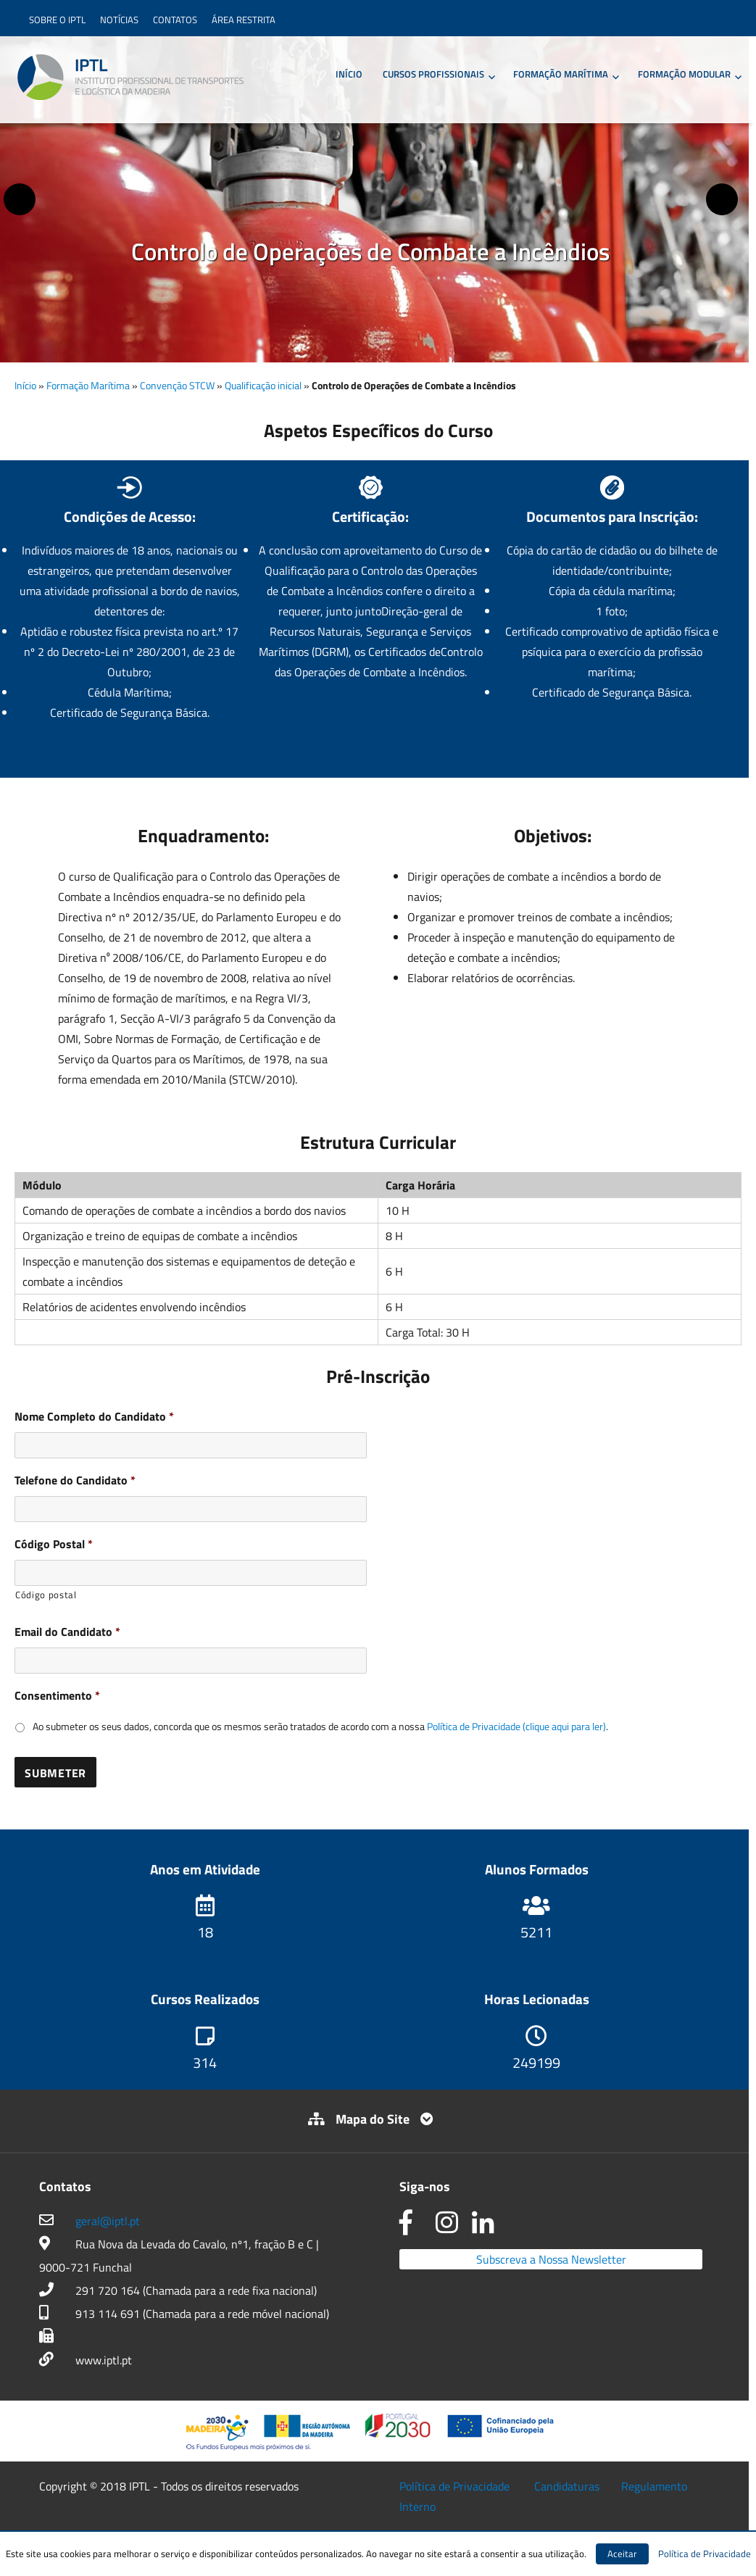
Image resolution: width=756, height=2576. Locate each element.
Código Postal (53, 1544)
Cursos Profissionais (433, 74)
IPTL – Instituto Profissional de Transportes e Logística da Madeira (130, 77)
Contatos (175, 19)
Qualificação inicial (263, 385)
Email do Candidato (67, 1632)
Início (349, 74)
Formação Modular (684, 74)
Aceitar (622, 2553)
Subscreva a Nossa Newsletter (551, 2259)
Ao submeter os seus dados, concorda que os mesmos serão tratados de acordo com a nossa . (320, 1726)
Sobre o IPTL (57, 19)
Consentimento (57, 1695)
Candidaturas (566, 2486)
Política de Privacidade (454, 2486)
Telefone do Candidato (75, 1480)
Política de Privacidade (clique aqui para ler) (516, 1726)
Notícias (119, 19)
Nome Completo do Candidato (94, 1416)
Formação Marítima (560, 74)
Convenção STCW (177, 385)
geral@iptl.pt (107, 2221)
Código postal (46, 1594)
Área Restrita (243, 19)
